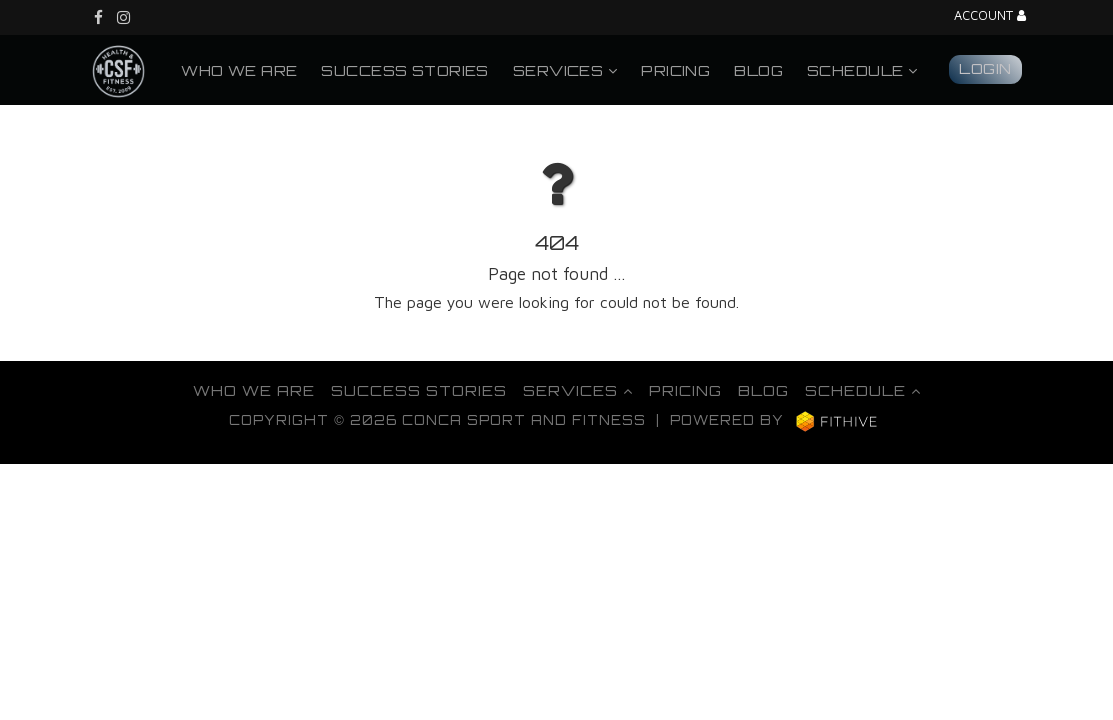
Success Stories (404, 70)
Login (985, 68)
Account (990, 16)
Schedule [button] (862, 70)
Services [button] (565, 70)
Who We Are (239, 70)
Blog (758, 70)
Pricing (675, 70)
